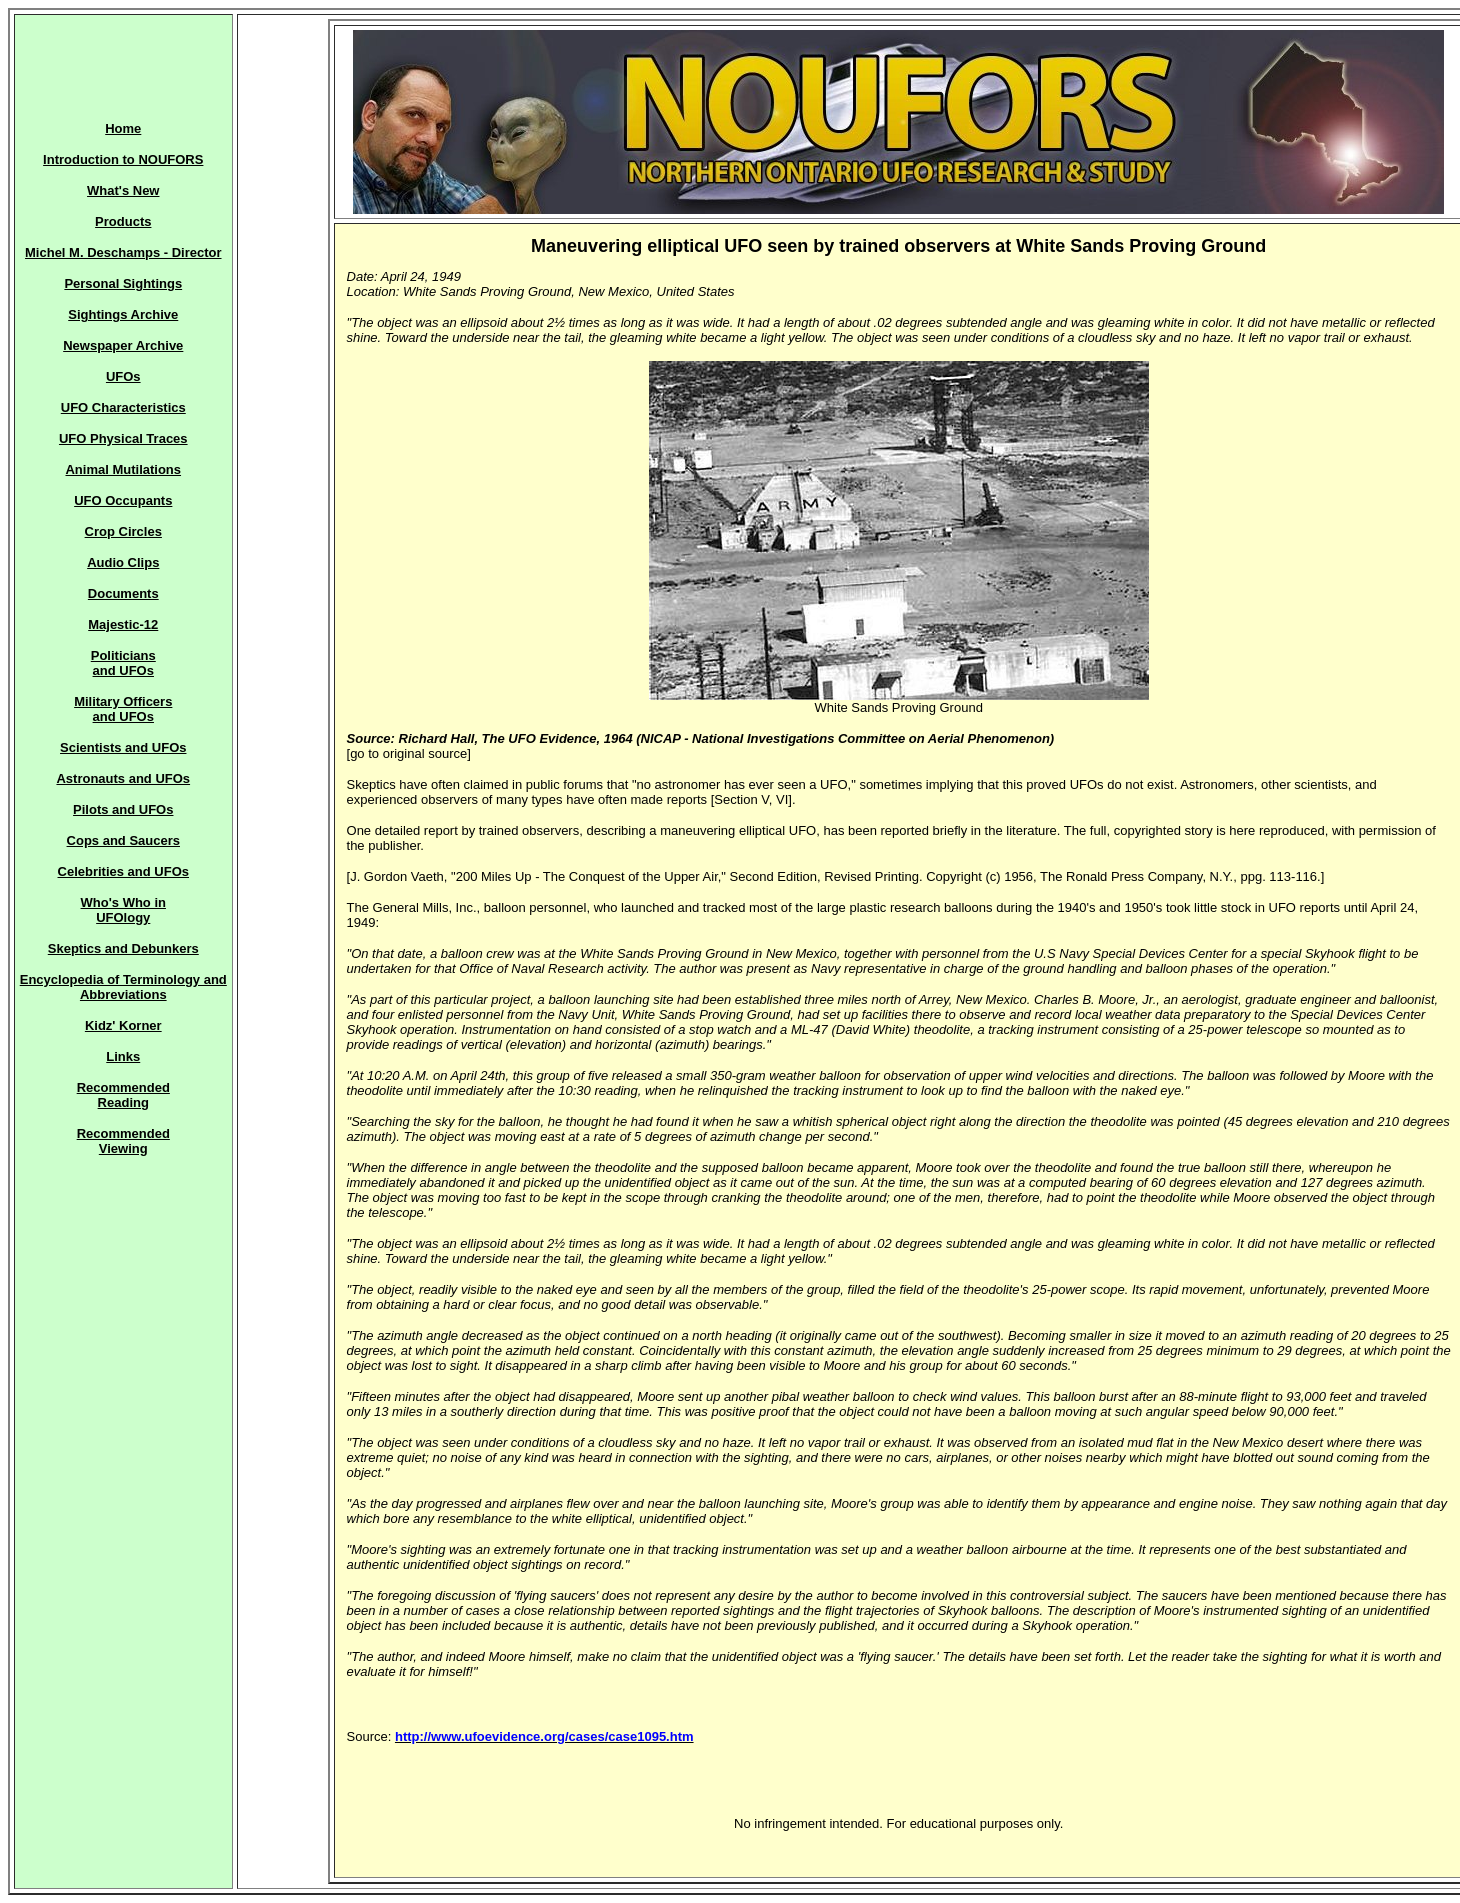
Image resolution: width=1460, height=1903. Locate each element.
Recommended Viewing (123, 1141)
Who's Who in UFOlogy (123, 910)
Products (123, 221)
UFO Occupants (123, 500)
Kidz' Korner (123, 1025)
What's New (123, 190)
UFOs (123, 376)
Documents (123, 593)
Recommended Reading (123, 1095)
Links (123, 1056)
